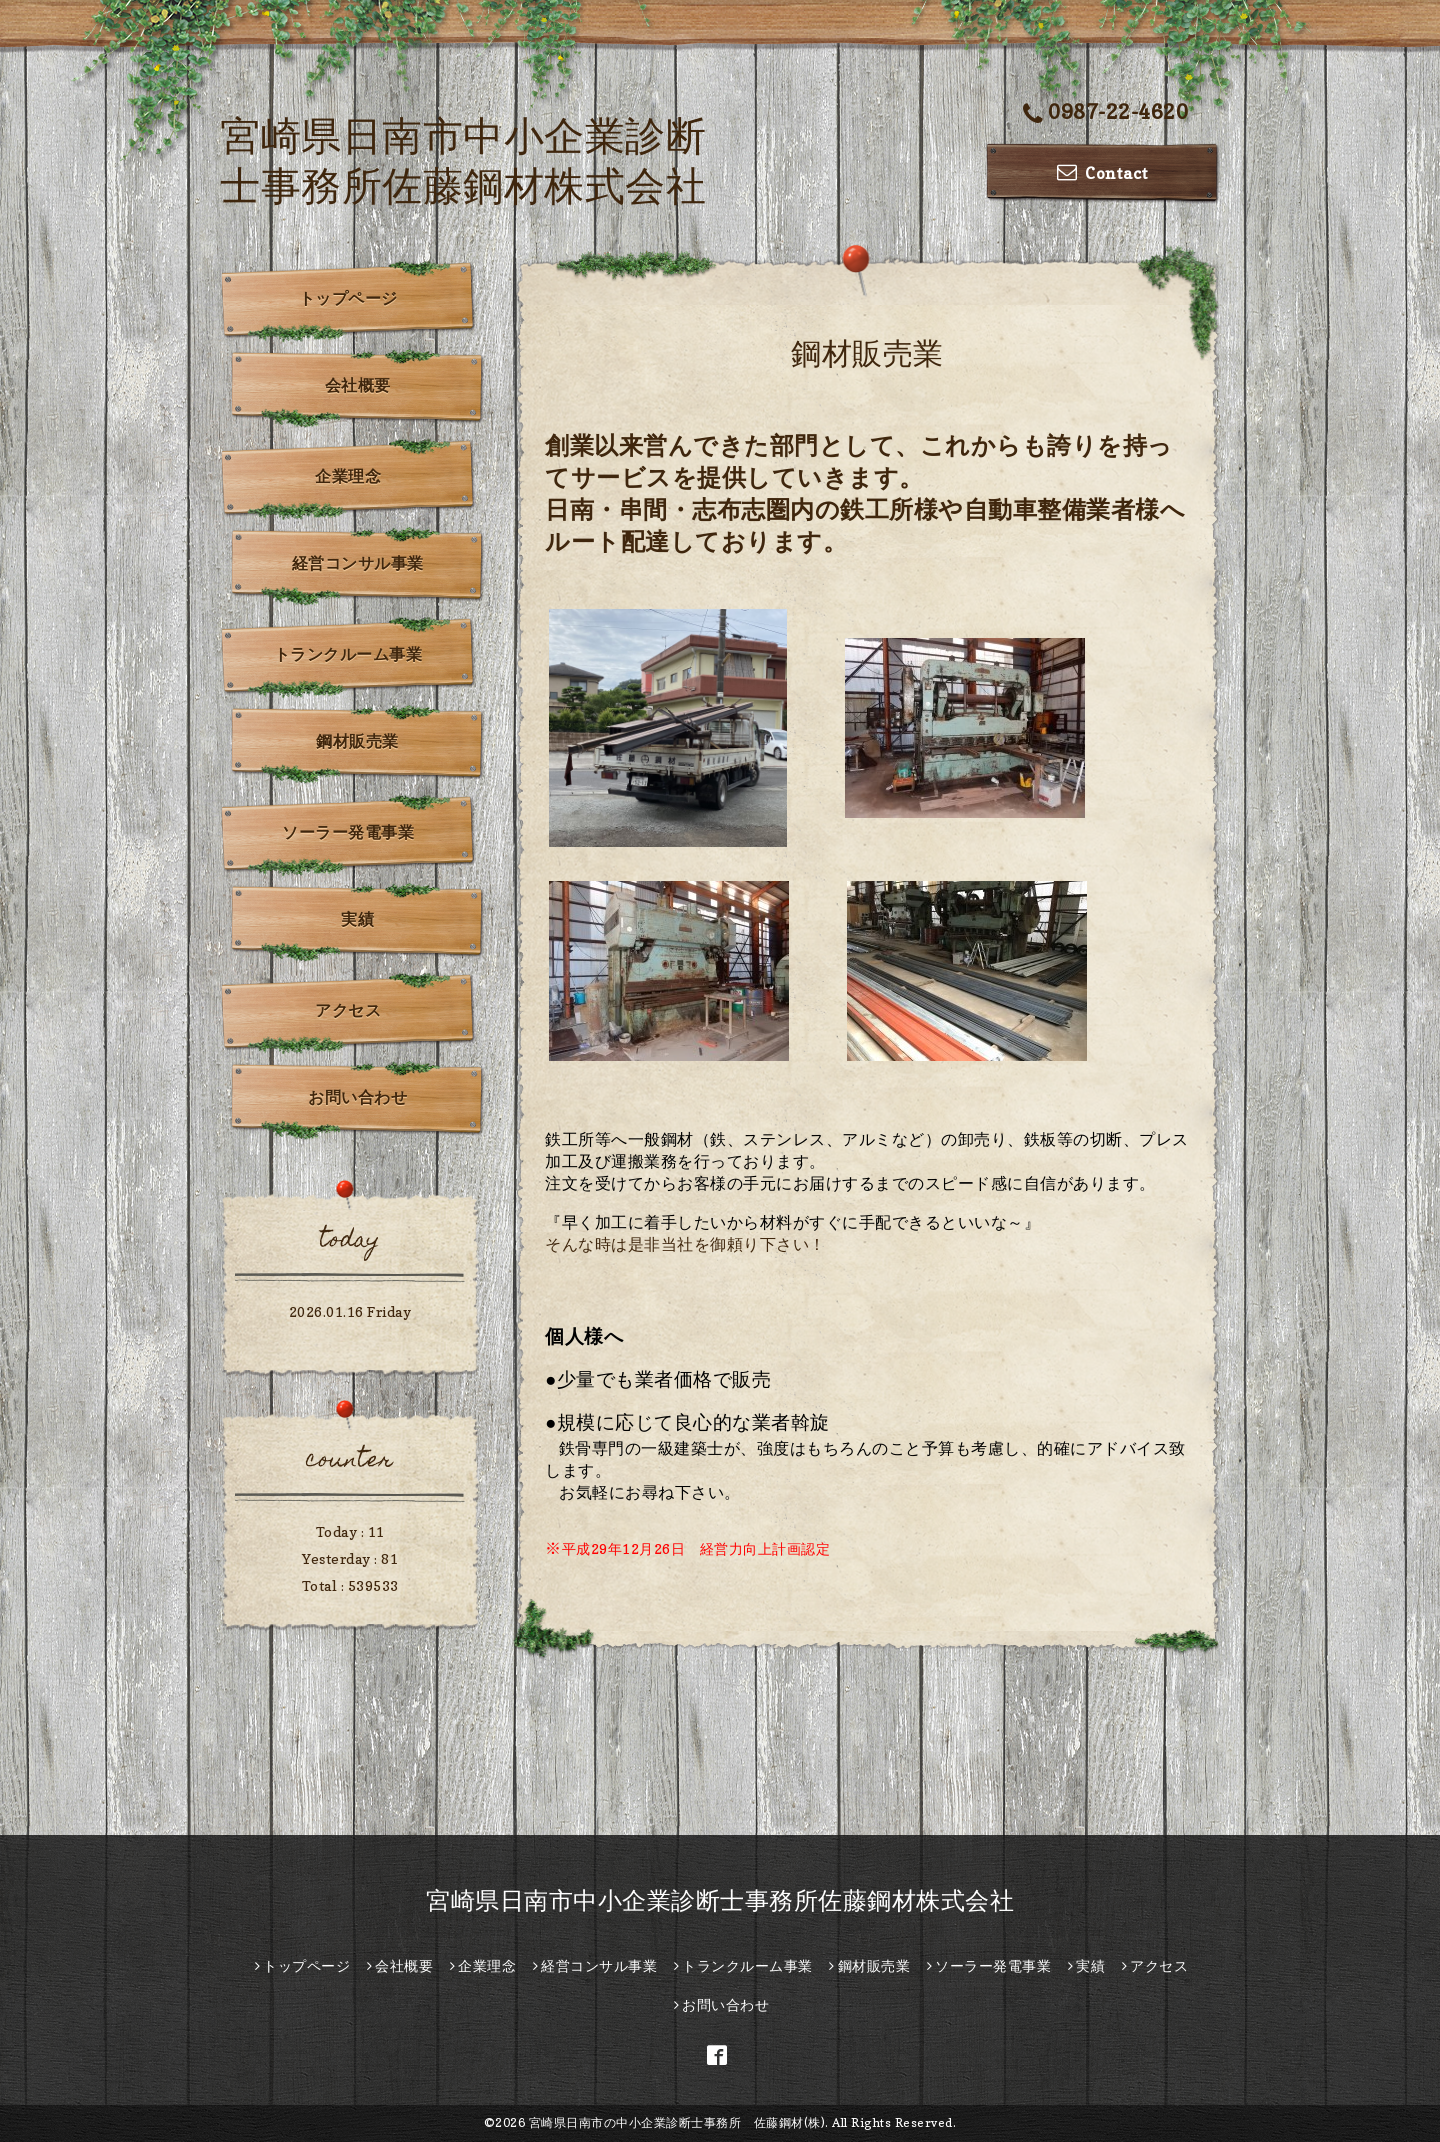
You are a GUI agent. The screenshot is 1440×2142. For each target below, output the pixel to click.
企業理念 (348, 476)
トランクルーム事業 (348, 654)
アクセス (348, 1010)
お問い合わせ (357, 1097)
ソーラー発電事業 (348, 832)
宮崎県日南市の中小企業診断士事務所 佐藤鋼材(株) (677, 2122)
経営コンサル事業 (358, 563)
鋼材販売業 (357, 741)
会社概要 (358, 385)
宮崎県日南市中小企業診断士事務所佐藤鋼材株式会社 (720, 1900)
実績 (357, 919)
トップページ (348, 298)
